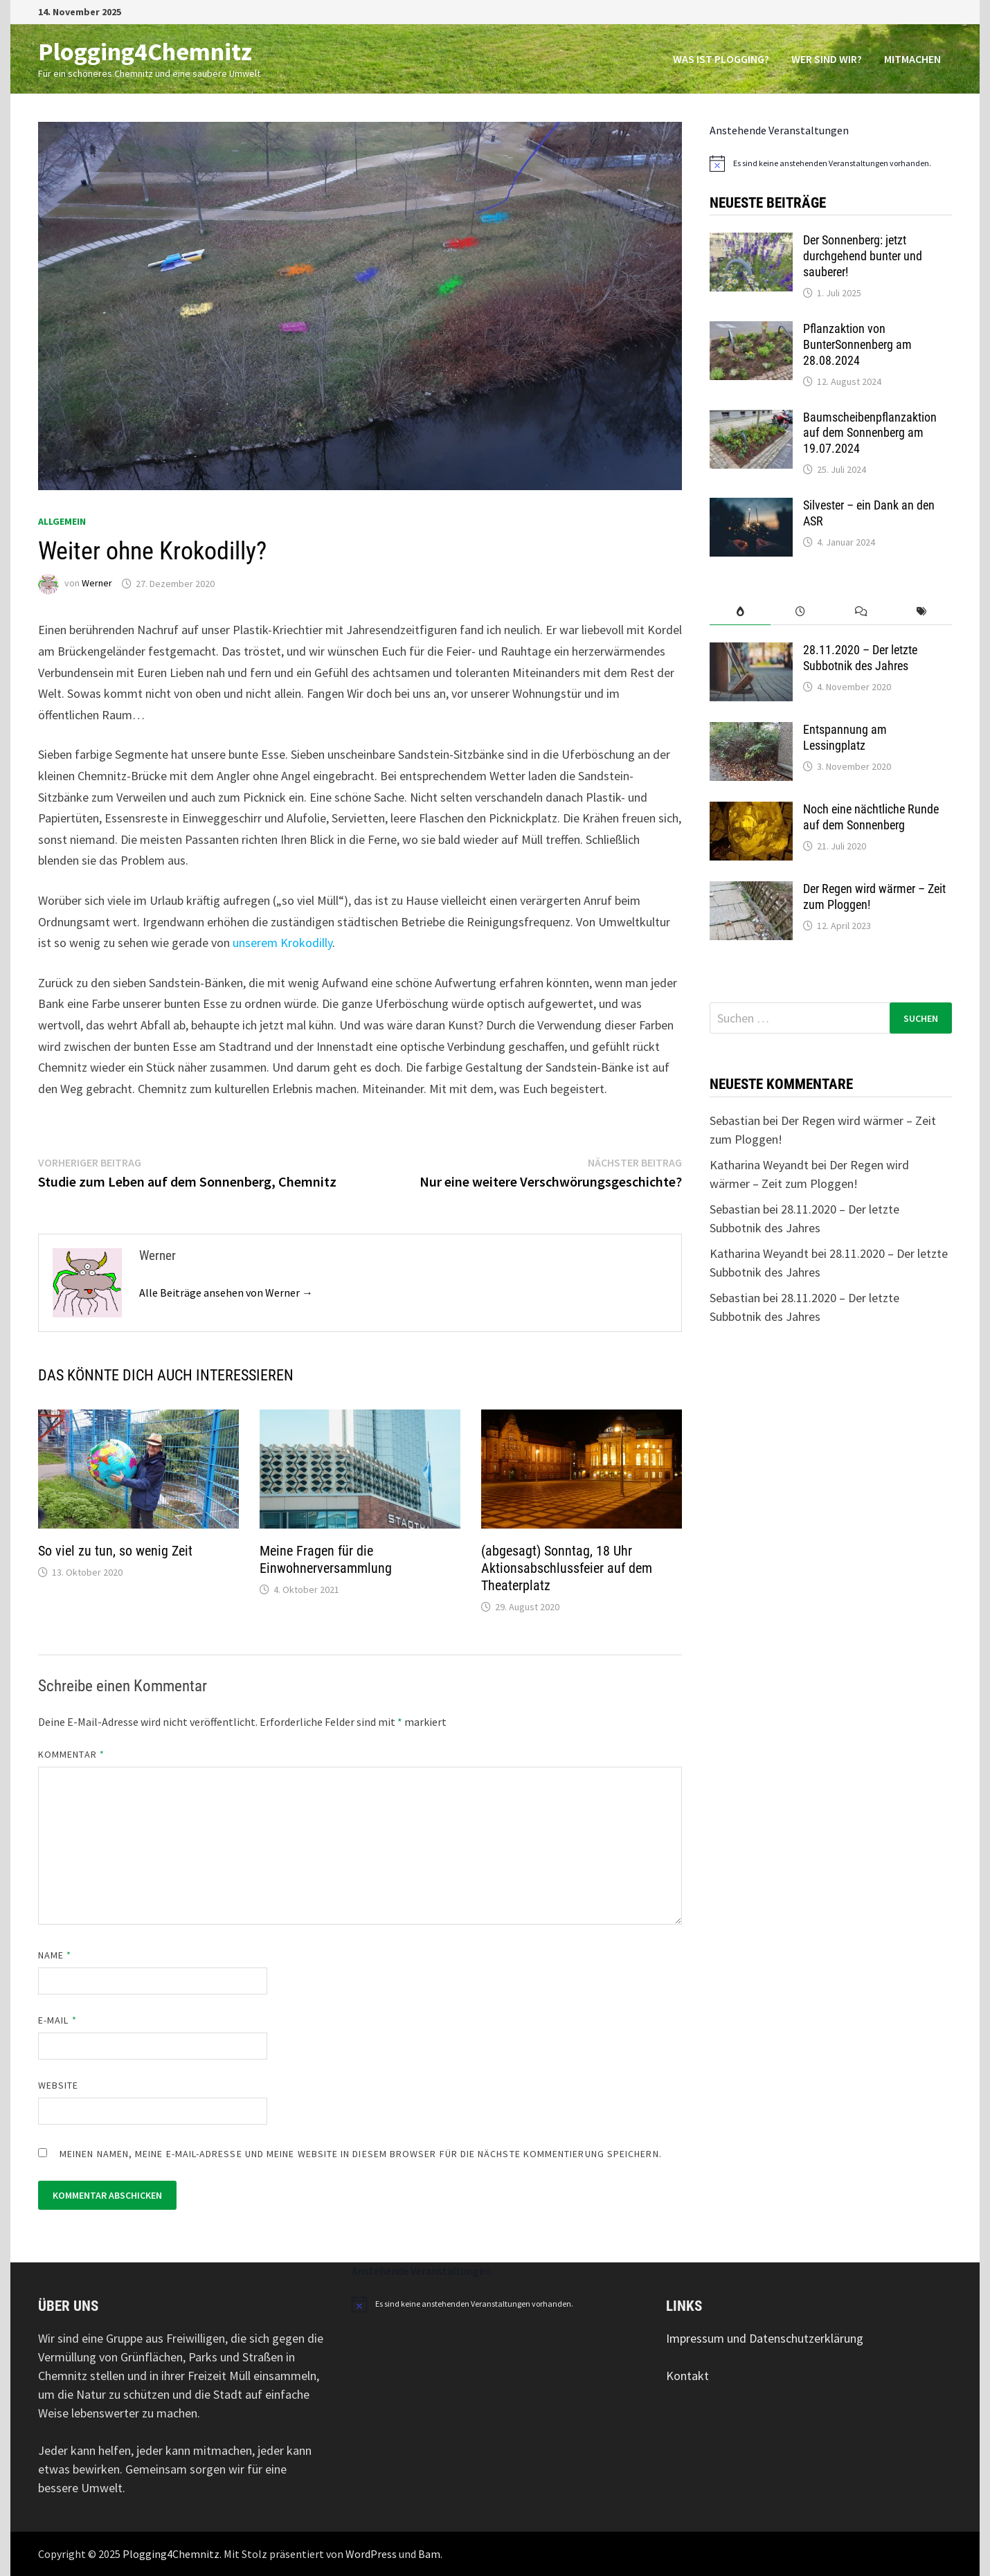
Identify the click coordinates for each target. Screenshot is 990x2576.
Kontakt (687, 2376)
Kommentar (71, 1754)
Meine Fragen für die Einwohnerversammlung (326, 1559)
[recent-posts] (801, 611)
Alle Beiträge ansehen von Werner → (226, 1292)
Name (54, 1955)
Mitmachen (912, 59)
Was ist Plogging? (721, 59)
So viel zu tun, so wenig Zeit (115, 1550)
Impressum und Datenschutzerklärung (764, 2338)
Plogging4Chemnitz (145, 51)
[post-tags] (922, 611)
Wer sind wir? (826, 59)
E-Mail (57, 2020)
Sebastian (735, 1120)
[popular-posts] (740, 611)
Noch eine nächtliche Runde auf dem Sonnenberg (871, 817)
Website (58, 2085)
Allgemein (62, 521)
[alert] (831, 163)
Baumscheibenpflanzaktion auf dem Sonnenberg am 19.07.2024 (870, 433)
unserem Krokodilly (282, 943)
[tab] (740, 611)
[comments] (861, 611)
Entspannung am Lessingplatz (845, 737)
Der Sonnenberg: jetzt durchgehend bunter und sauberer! (862, 256)
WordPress (371, 2554)
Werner (97, 583)
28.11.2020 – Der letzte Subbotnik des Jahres (860, 657)
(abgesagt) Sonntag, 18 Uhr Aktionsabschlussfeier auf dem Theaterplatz (566, 1568)
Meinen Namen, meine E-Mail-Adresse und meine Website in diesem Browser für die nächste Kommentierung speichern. (361, 2153)
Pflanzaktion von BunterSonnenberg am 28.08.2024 (857, 344)
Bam (429, 2554)
